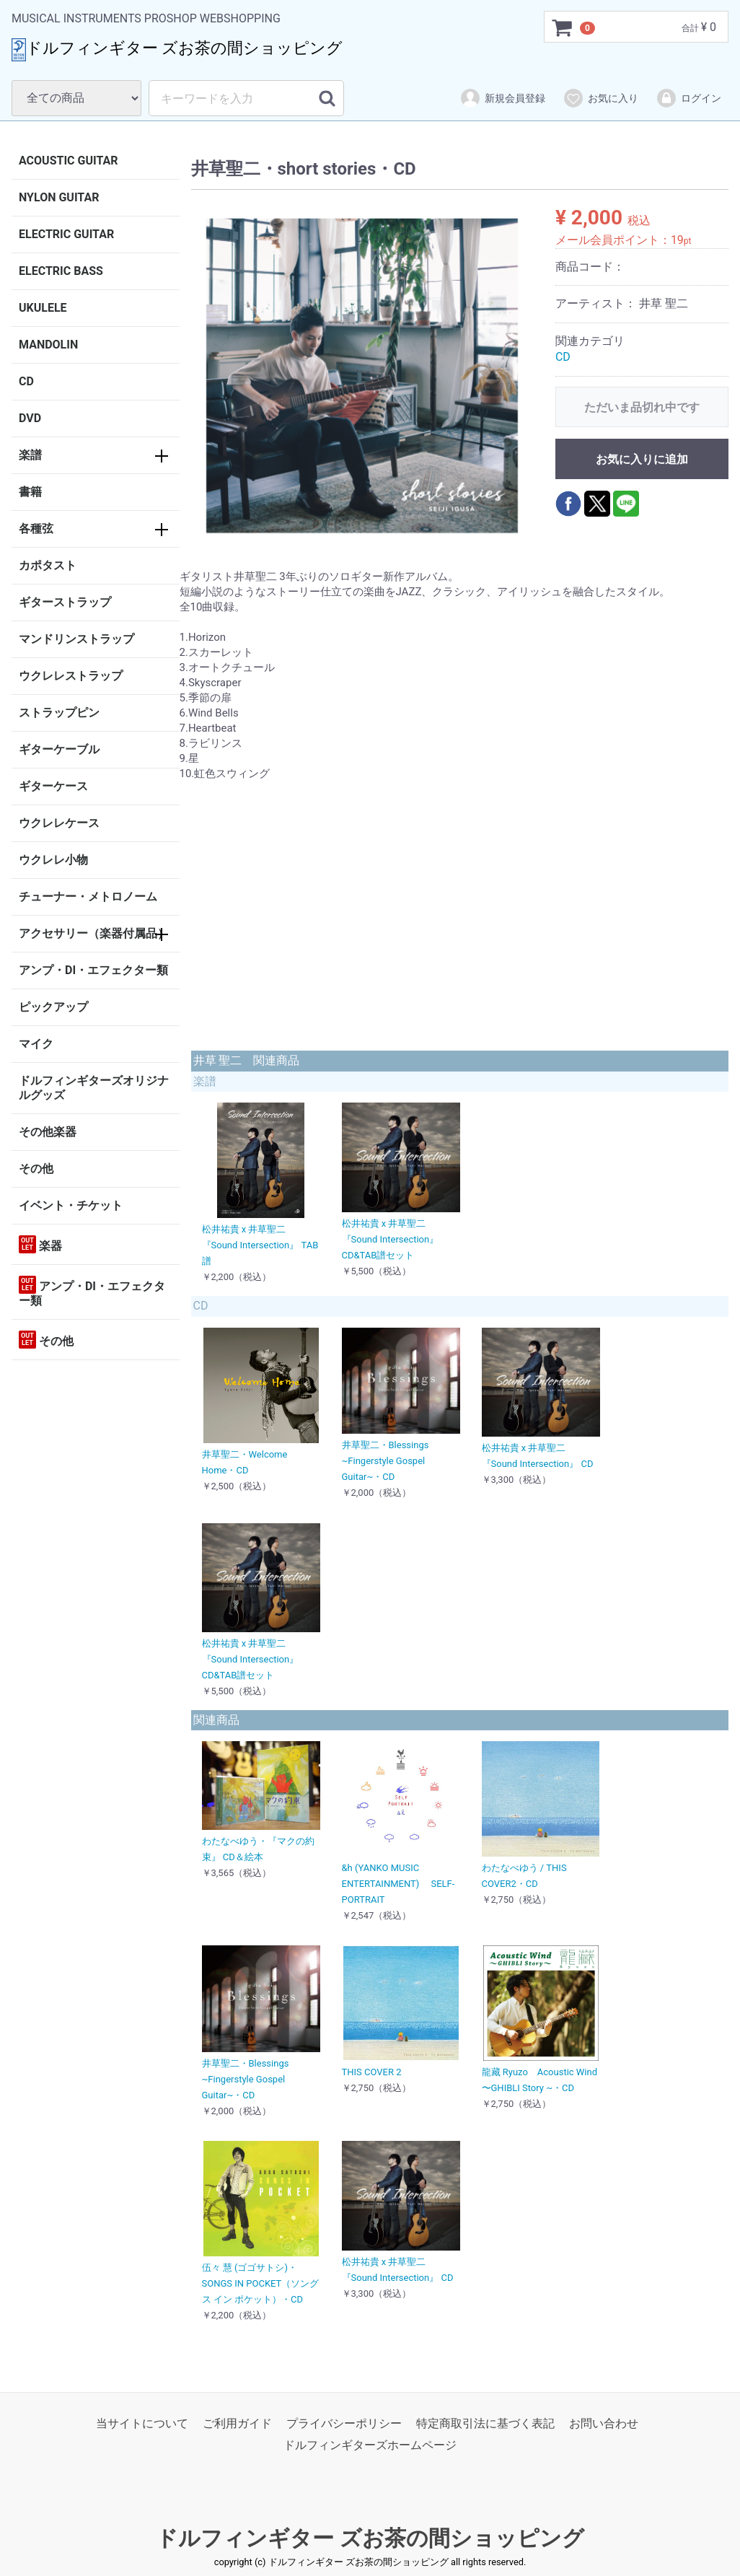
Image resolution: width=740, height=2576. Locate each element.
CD (26, 381)
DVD (30, 418)
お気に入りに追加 (642, 459)
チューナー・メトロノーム (88, 896)
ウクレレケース (59, 823)
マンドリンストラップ (76, 639)
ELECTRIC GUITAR (66, 234)
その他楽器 (47, 1132)
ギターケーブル (59, 749)
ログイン (688, 98)
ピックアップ (53, 1007)
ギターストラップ (65, 602)
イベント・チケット (71, 1205)
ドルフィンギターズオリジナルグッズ (94, 1088)
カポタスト (47, 565)
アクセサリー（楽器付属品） (94, 933)
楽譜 (30, 455)
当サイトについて (142, 2423)
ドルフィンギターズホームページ (370, 2446)
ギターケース (53, 786)
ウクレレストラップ (71, 676)
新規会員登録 (502, 98)
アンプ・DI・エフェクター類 (93, 970)
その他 (36, 1168)
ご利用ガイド (237, 2423)
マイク (36, 1044)
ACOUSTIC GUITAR (68, 160)
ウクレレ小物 (53, 860)
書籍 (30, 492)
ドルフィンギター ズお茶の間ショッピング (369, 2538)
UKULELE (43, 308)
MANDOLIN (48, 344)
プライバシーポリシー (344, 2423)
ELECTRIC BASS (61, 271)
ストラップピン (59, 712)
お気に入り (600, 98)
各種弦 (36, 528)
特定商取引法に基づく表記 (485, 2423)
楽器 (40, 1244)
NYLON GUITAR (59, 197)
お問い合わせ (603, 2423)
